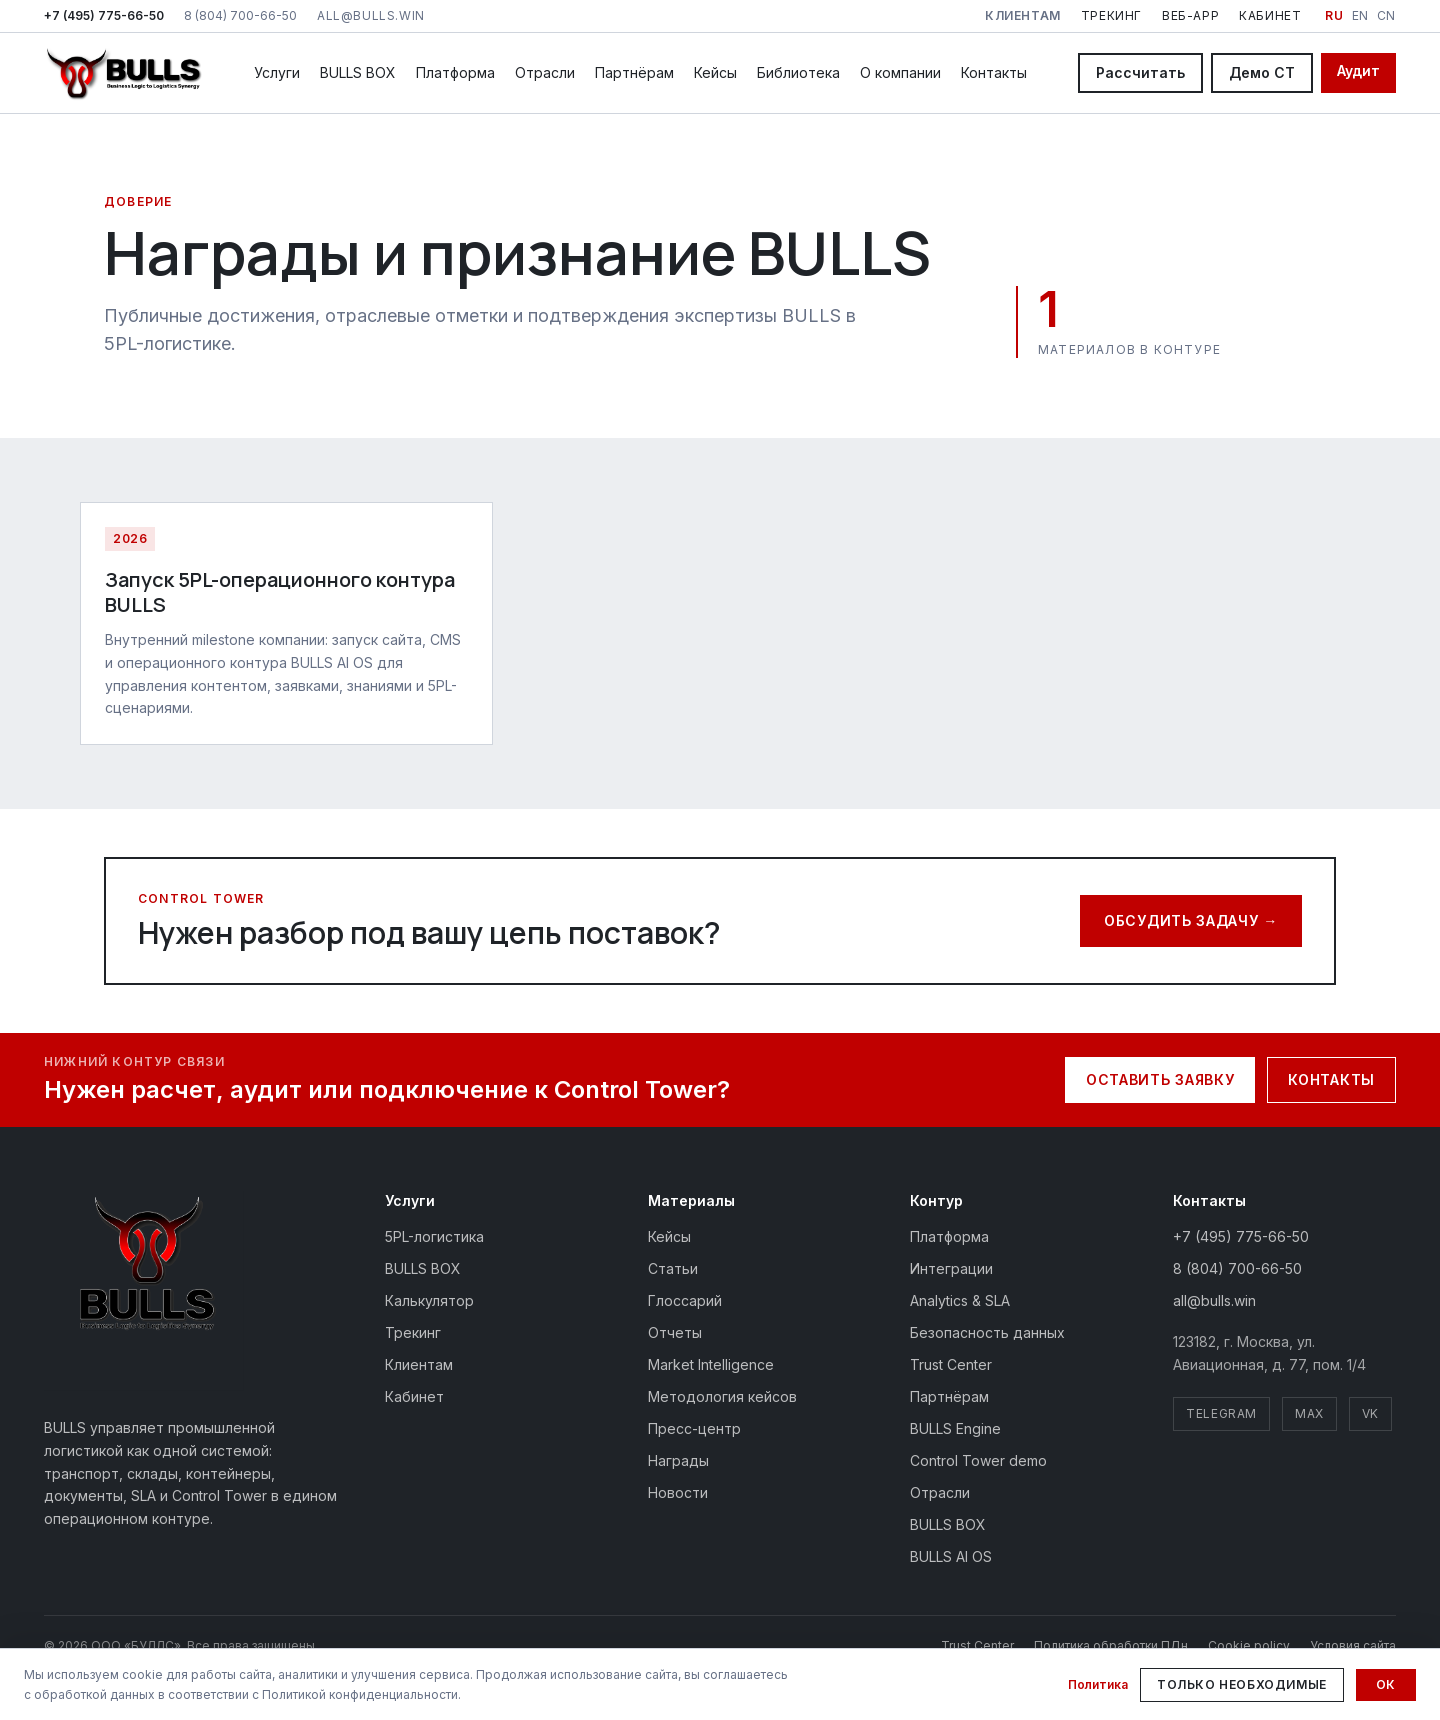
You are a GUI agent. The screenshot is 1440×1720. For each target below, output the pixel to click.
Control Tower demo (978, 1460)
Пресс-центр (694, 1428)
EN (1360, 15)
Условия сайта (1353, 1645)
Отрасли (545, 72)
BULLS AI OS (951, 1556)
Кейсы (715, 72)
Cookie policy (1249, 1645)
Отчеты (675, 1332)
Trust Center (951, 1364)
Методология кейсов (722, 1396)
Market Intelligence (711, 1364)
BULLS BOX (358, 72)
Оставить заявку (1160, 1079)
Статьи (673, 1268)
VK (1370, 1413)
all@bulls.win (371, 15)
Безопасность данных (987, 1332)
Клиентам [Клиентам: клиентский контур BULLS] (1023, 15)
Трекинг (1111, 15)
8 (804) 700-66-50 (240, 15)
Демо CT (1262, 72)
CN (1386, 15)
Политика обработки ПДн (1111, 1645)
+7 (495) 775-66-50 (104, 15)
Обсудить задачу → (1191, 920)
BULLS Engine (955, 1428)
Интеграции (951, 1268)
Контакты (994, 72)
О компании (900, 72)
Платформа (455, 72)
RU (1334, 15)
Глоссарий (685, 1300)
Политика (1098, 1684)
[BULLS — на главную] (123, 73)
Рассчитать (1140, 72)
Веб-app (1190, 15)
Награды (678, 1460)
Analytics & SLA (960, 1300)
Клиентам (419, 1364)
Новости (678, 1492)
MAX (1309, 1413)
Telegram (1221, 1413)
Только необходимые (1242, 1684)
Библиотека (798, 72)
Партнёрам (634, 72)
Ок (1386, 1684)
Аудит (1358, 70)
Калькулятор (429, 1300)
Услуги (277, 72)
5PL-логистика (434, 1236)
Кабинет (1270, 15)
